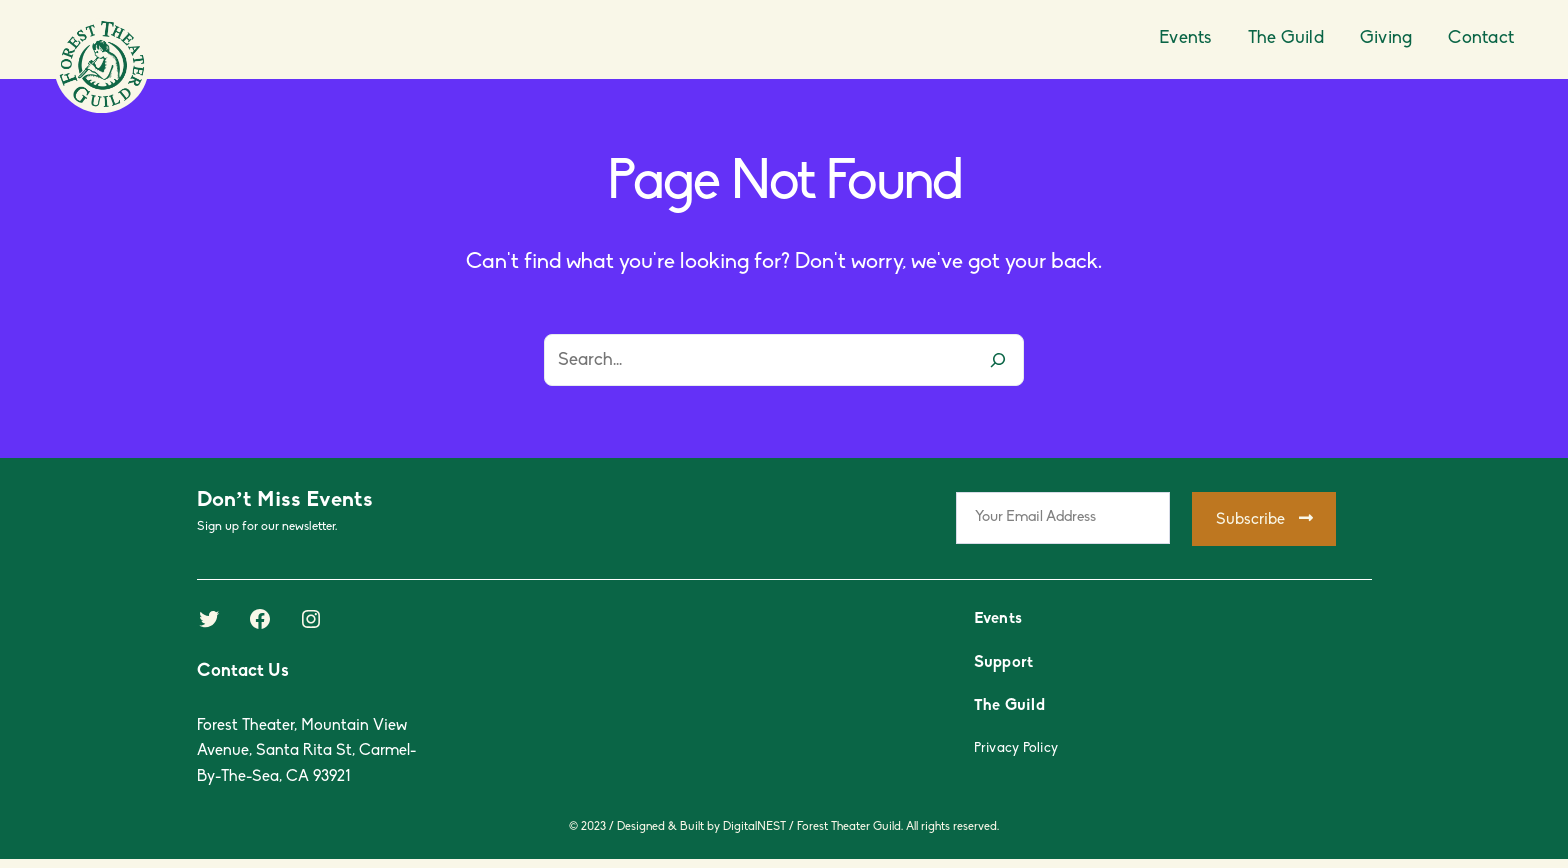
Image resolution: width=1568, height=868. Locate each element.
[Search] (998, 360)
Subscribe (1264, 519)
